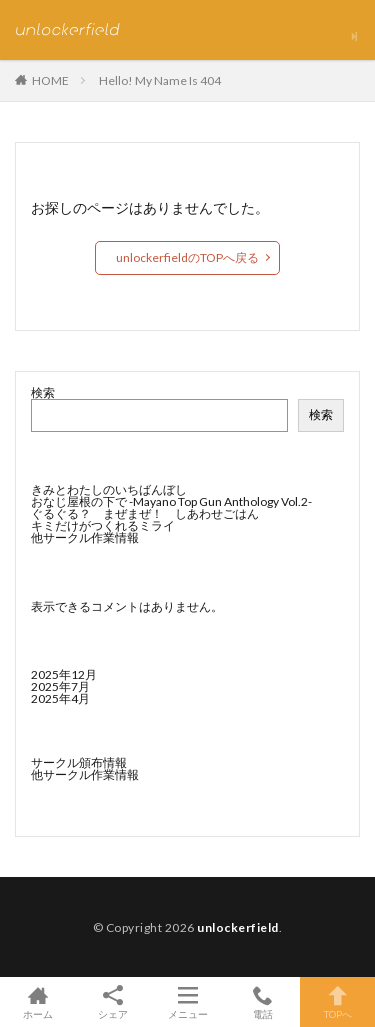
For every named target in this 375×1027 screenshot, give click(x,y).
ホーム (37, 1002)
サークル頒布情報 (79, 762)
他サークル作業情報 (85, 537)
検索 (43, 392)
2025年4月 (60, 698)
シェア (112, 1002)
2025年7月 (60, 686)
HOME (50, 80)
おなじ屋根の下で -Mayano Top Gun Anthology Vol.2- (171, 501)
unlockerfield (238, 927)
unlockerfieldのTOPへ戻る (187, 257)
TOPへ (337, 1002)
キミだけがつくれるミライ (103, 525)
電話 (262, 1002)
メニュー (187, 1002)
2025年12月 (64, 674)
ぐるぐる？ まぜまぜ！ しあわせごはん (145, 513)
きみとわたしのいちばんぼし (109, 489)
